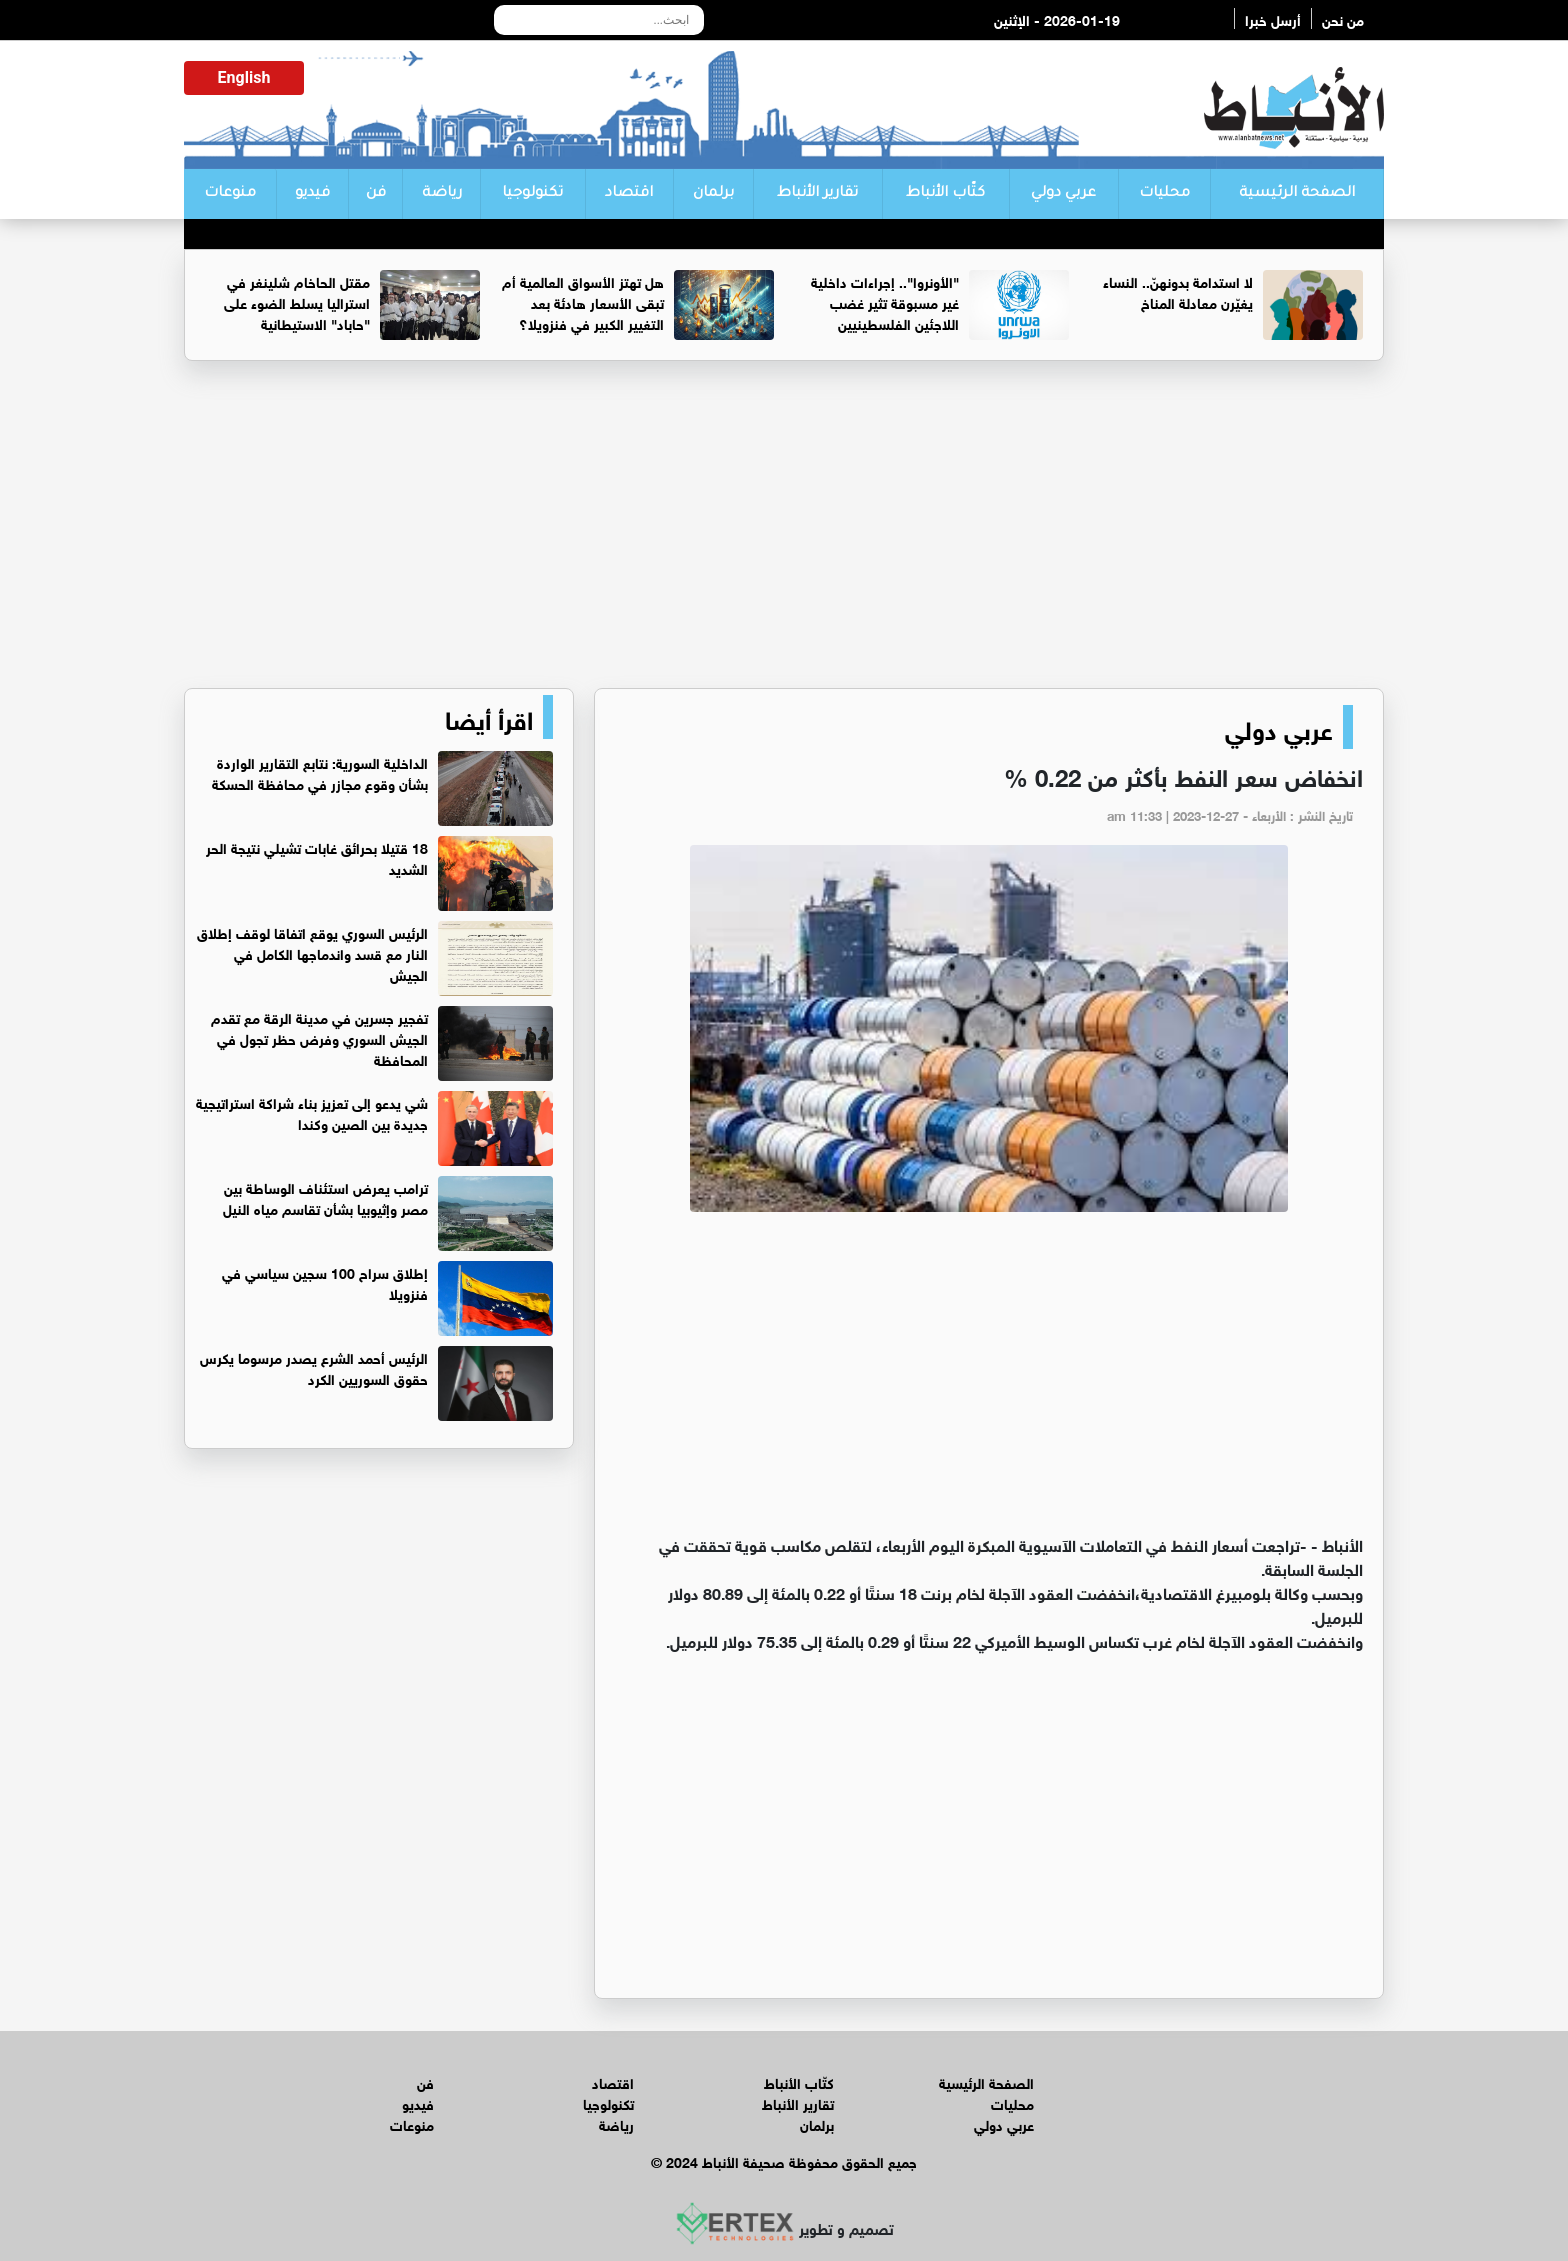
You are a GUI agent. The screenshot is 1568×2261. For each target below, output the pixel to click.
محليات (1164, 194)
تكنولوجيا (532, 194)
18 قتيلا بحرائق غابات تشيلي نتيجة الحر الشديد (317, 857)
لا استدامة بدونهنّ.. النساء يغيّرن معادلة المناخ (1178, 291)
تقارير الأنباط (817, 194)
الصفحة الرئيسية (1297, 194)
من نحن (1343, 18)
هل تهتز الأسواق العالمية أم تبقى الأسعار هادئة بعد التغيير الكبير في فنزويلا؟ (583, 301)
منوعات (230, 194)
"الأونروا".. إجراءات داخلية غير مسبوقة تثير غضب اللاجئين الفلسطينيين (885, 301)
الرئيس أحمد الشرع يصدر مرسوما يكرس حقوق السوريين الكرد (314, 1367)
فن (376, 194)
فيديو (312, 194)
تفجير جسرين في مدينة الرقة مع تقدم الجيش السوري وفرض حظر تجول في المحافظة (319, 1037)
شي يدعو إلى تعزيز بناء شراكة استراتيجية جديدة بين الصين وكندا (312, 1112)
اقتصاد (629, 194)
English (244, 77)
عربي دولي (1063, 194)
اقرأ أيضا (489, 717)
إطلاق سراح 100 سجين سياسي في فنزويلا (325, 1282)
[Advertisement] (784, 533)
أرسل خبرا (1273, 18)
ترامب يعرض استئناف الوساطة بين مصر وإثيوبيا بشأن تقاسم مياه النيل (325, 1197)
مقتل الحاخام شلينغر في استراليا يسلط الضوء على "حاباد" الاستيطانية (297, 301)
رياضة (442, 194)
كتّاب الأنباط (945, 194)
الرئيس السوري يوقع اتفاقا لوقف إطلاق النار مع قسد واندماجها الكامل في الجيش (312, 952)
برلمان (713, 194)
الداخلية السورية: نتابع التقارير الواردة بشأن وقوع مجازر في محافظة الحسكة (320, 772)
